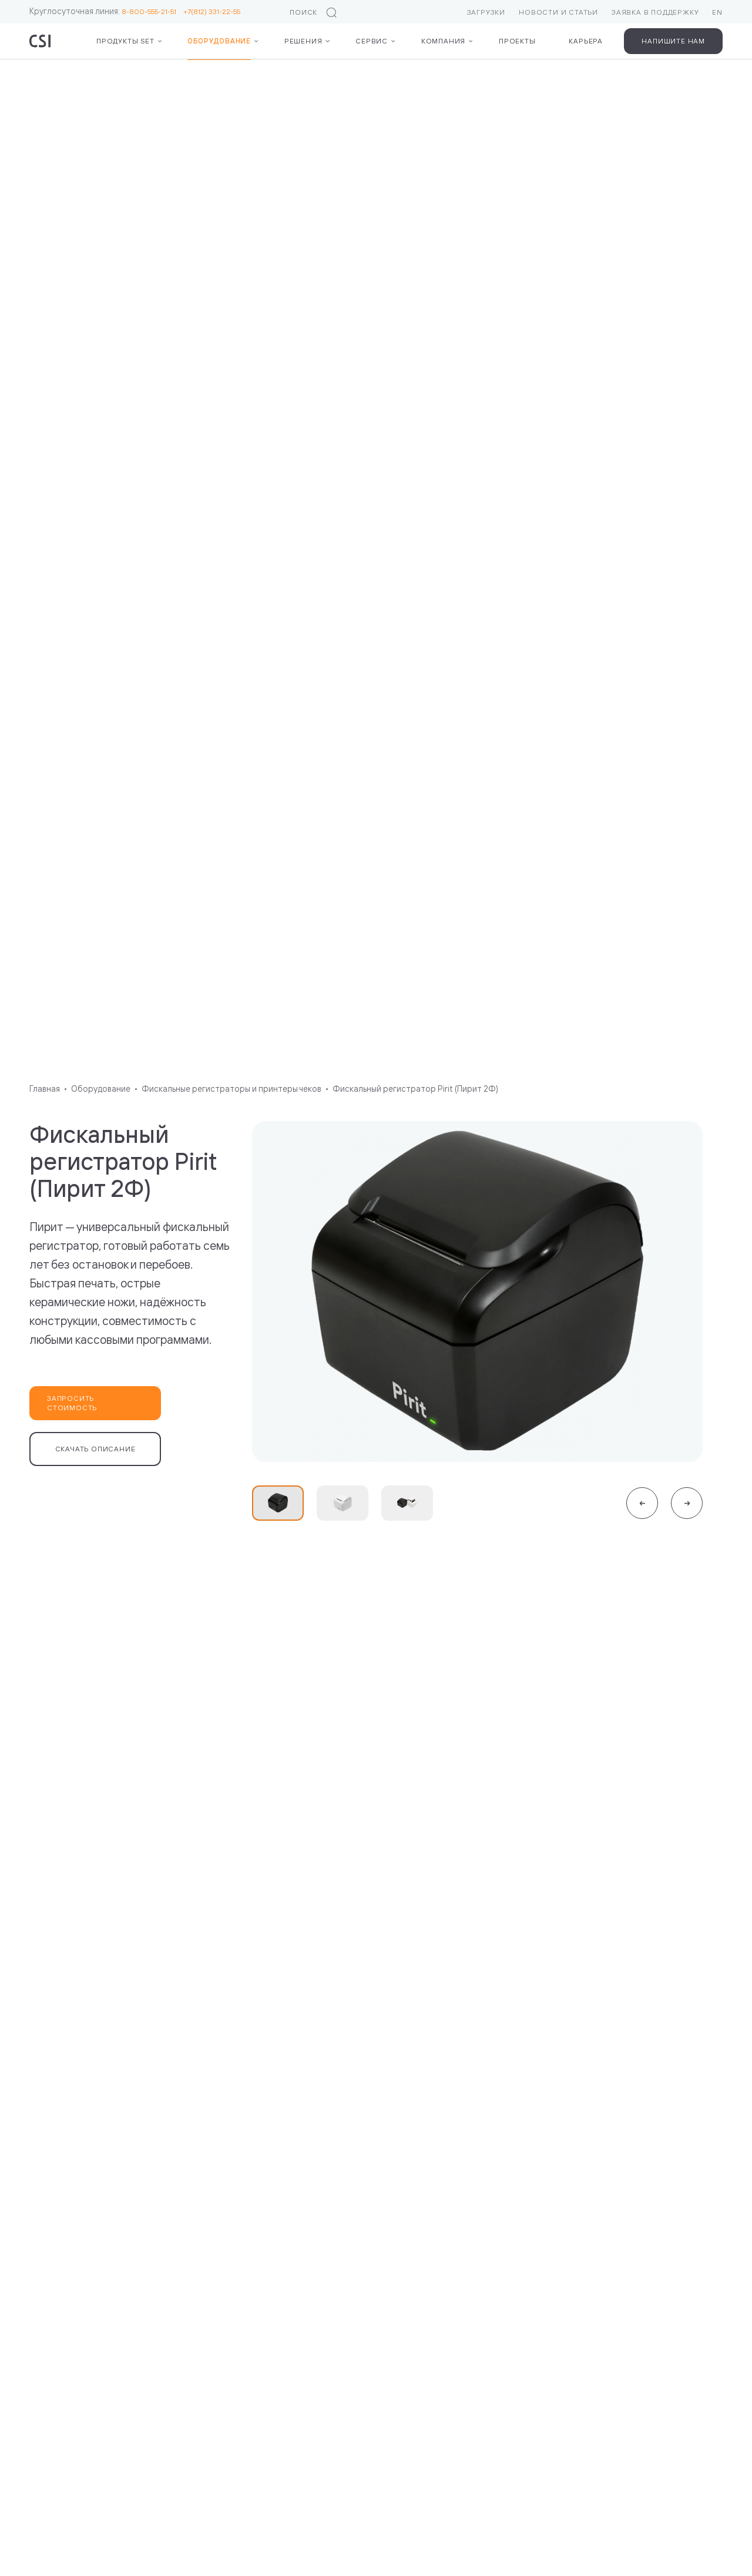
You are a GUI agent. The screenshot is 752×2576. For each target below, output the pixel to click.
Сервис (371, 40)
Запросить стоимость (72, 1403)
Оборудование (219, 40)
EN (717, 12)
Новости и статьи (558, 12)
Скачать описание (95, 1448)
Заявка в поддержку (655, 12)
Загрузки (486, 12)
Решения (303, 40)
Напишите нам (673, 40)
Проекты (517, 40)
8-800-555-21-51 (152, 11)
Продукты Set (125, 40)
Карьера (586, 40)
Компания (443, 40)
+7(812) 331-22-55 (211, 11)
